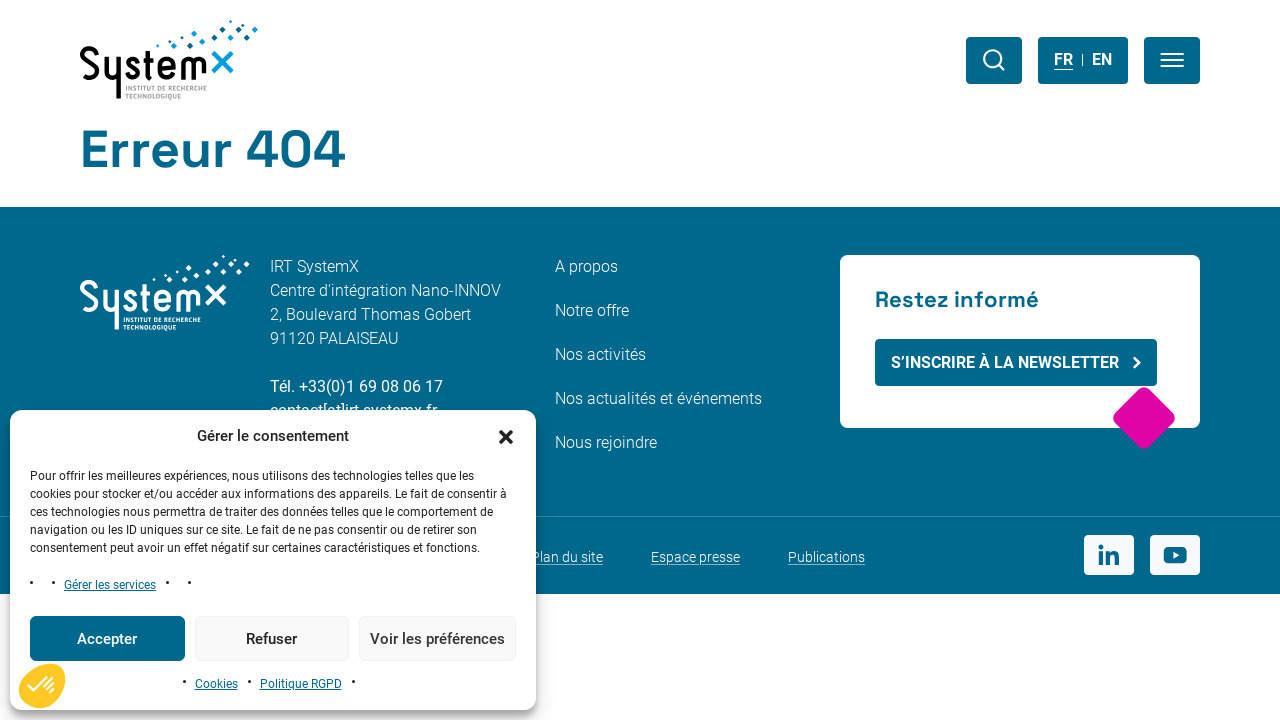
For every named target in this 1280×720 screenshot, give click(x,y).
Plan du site (567, 557)
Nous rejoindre (606, 442)
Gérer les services (110, 585)
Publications (826, 557)
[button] (506, 436)
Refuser (271, 639)
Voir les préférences (437, 639)
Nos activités (600, 354)
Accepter (107, 639)
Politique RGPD (301, 684)
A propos (586, 266)
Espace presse (695, 557)
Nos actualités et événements (658, 398)
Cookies (216, 684)
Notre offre (592, 310)
